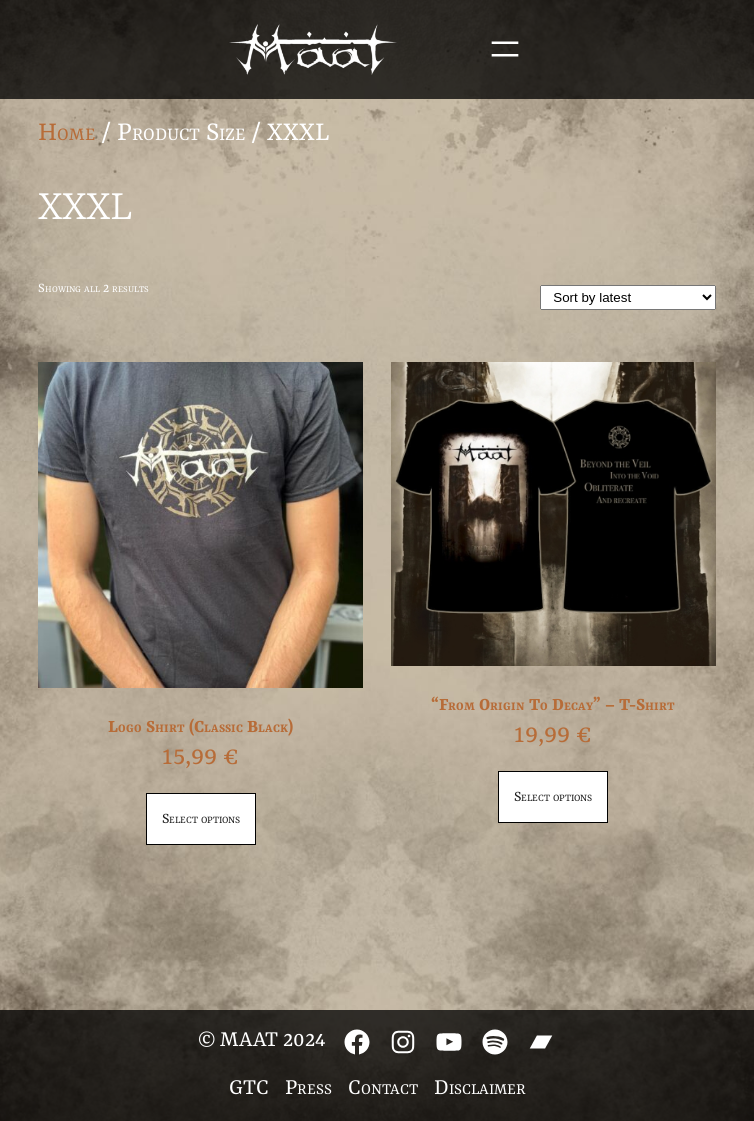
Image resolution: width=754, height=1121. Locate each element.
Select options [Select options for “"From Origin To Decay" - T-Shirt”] (553, 797)
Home (66, 133)
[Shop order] (628, 297)
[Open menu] (505, 49)
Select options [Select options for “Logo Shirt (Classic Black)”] (201, 819)
